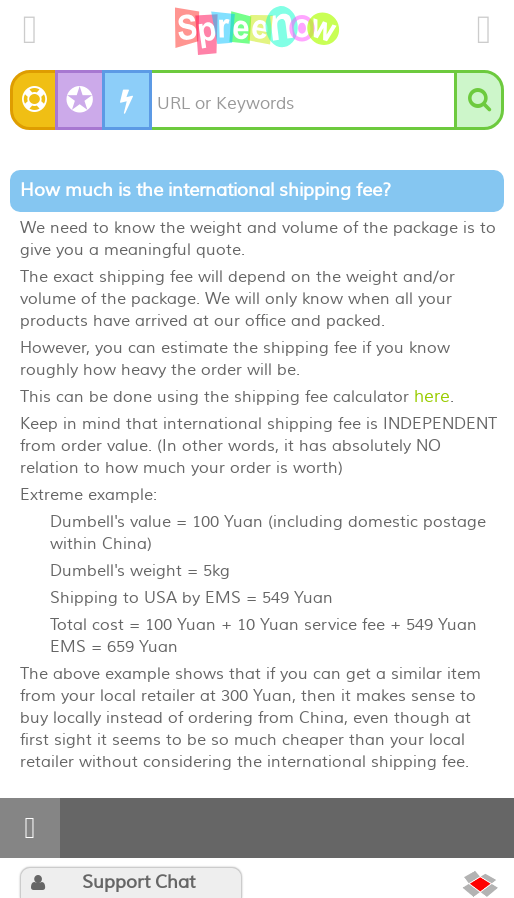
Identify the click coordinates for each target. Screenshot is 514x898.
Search (495, 100)
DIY (133, 100)
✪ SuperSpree (81, 90)
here (432, 396)
